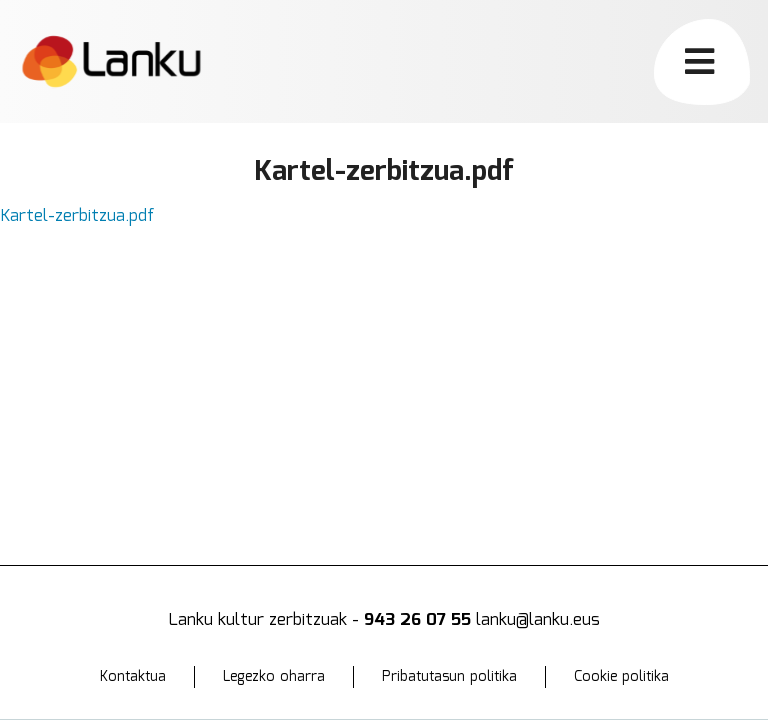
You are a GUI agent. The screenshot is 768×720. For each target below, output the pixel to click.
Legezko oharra (274, 677)
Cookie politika (621, 677)
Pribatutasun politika (449, 677)
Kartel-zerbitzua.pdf (77, 216)
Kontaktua (133, 677)
